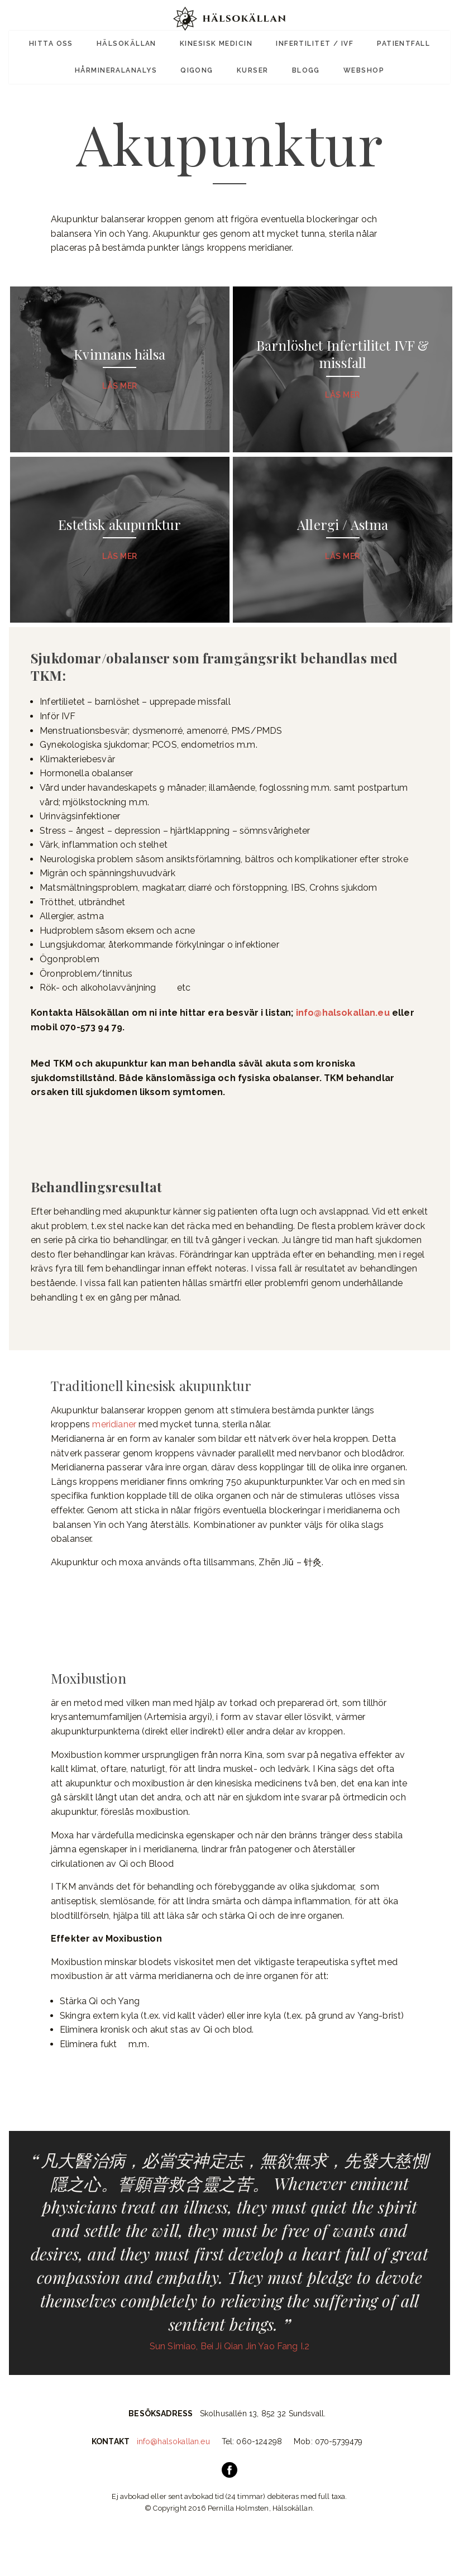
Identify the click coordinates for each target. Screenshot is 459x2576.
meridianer (114, 1445)
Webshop (357, 66)
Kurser (253, 66)
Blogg (303, 66)
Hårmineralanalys (122, 66)
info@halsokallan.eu (343, 1033)
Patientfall (397, 42)
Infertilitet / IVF (312, 42)
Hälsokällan (130, 42)
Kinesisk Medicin (216, 42)
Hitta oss (57, 42)
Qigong (200, 66)
